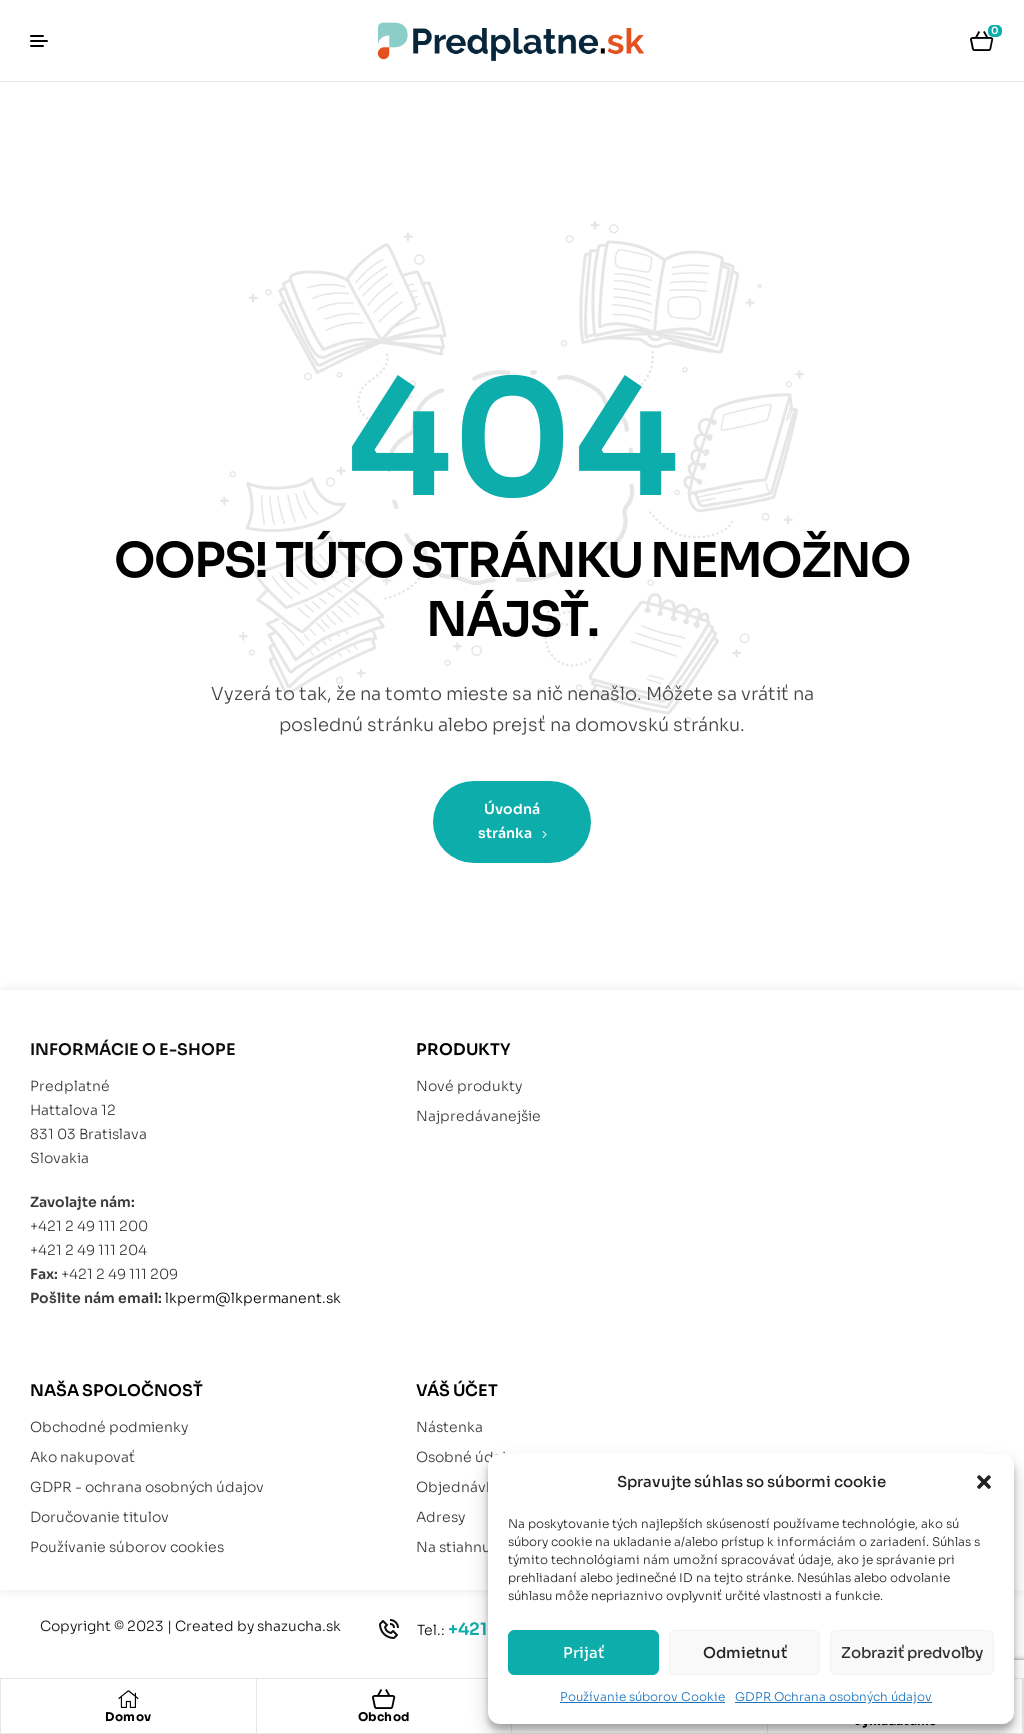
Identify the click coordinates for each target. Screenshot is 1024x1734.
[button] (984, 1482)
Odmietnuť (745, 1652)
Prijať (583, 1652)
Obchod (384, 1716)
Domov (128, 1716)
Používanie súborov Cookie (642, 1696)
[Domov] (128, 1699)
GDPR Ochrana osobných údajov (833, 1696)
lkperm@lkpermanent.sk (253, 1298)
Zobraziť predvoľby (912, 1652)
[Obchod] (384, 1699)
